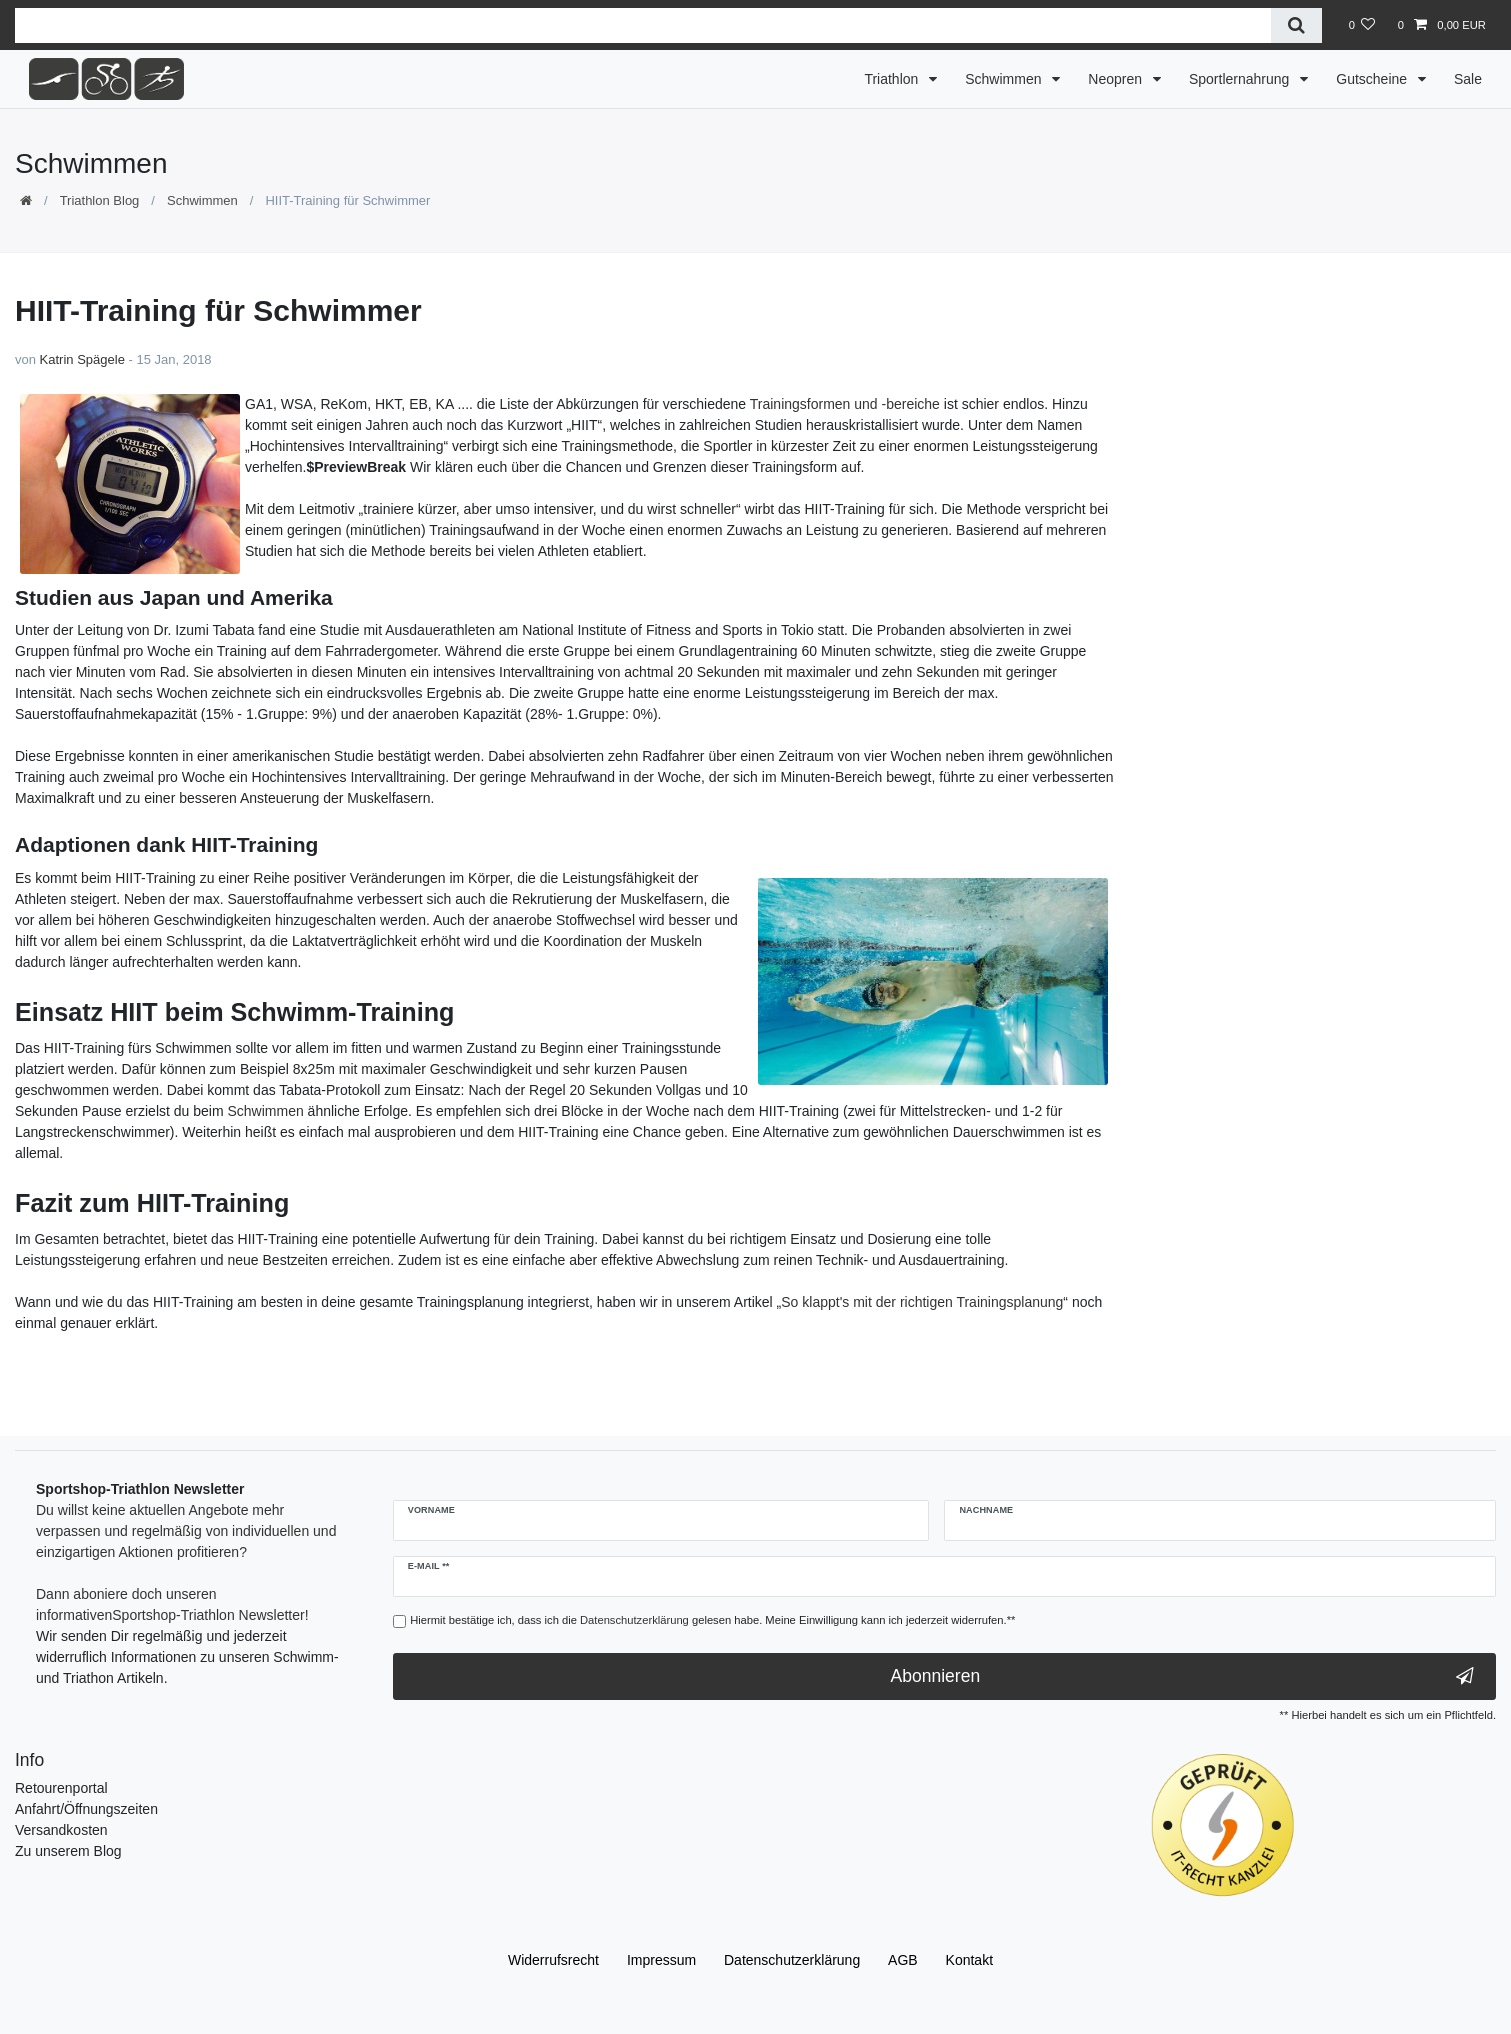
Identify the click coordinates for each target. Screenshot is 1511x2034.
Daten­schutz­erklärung (792, 1960)
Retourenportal (61, 1788)
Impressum (661, 1960)
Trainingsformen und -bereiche (845, 404)
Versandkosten (61, 1830)
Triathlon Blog (100, 200)
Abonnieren (1182, 1676)
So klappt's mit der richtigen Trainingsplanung (922, 1302)
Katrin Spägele (82, 359)
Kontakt (969, 1960)
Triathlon (893, 79)
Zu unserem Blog (68, 1851)
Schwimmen (1005, 79)
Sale (1468, 79)
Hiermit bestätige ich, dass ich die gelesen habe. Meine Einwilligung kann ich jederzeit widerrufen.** (712, 1620)
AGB (903, 1960)
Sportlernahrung (1241, 79)
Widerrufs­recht (553, 1960)
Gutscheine (1373, 79)
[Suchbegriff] (643, 25)
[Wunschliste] (1361, 25)
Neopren (1117, 79)
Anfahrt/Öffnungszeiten (86, 1809)
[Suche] (1296, 25)
